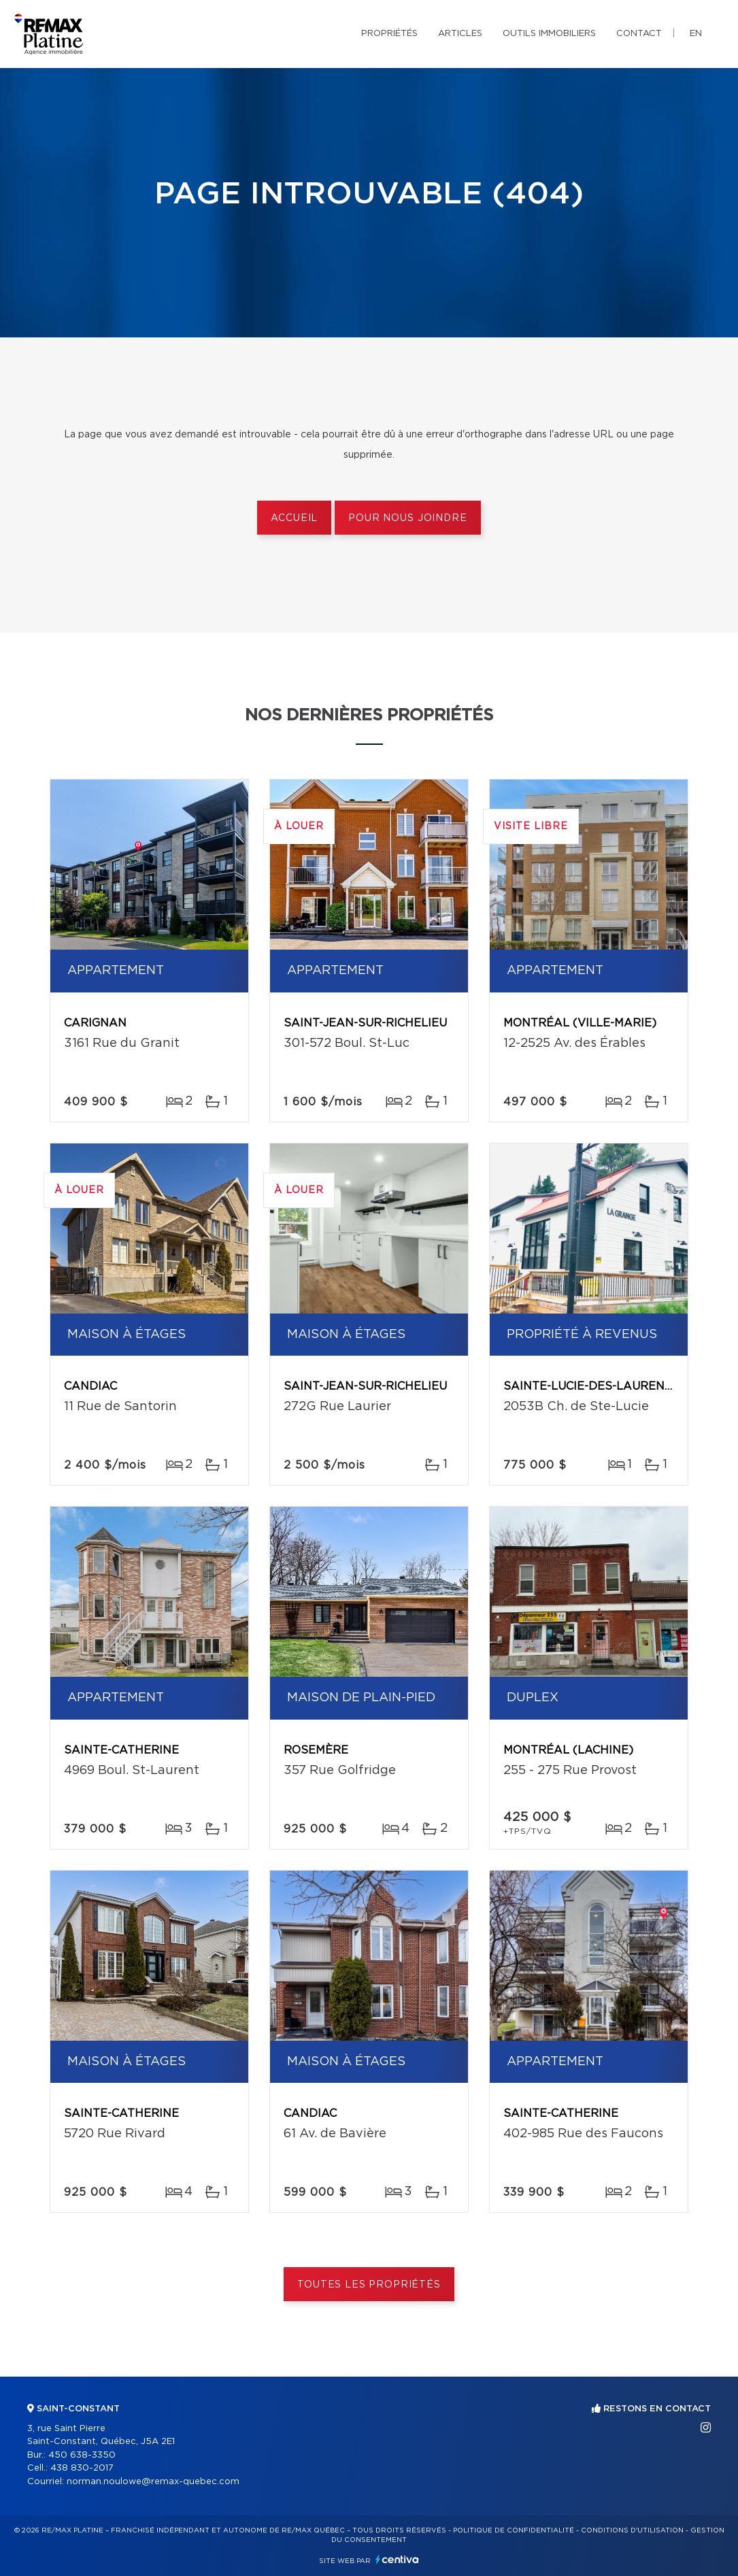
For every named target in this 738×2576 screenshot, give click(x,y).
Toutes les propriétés (369, 2285)
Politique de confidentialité (513, 2530)
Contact (639, 33)
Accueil (294, 518)
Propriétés (389, 33)
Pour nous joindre (407, 518)
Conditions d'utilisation (632, 2530)
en (696, 33)
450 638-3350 (82, 2455)
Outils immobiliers (549, 33)
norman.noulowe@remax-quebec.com (153, 2481)
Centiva (397, 2559)
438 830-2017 (82, 2468)
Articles (460, 33)
